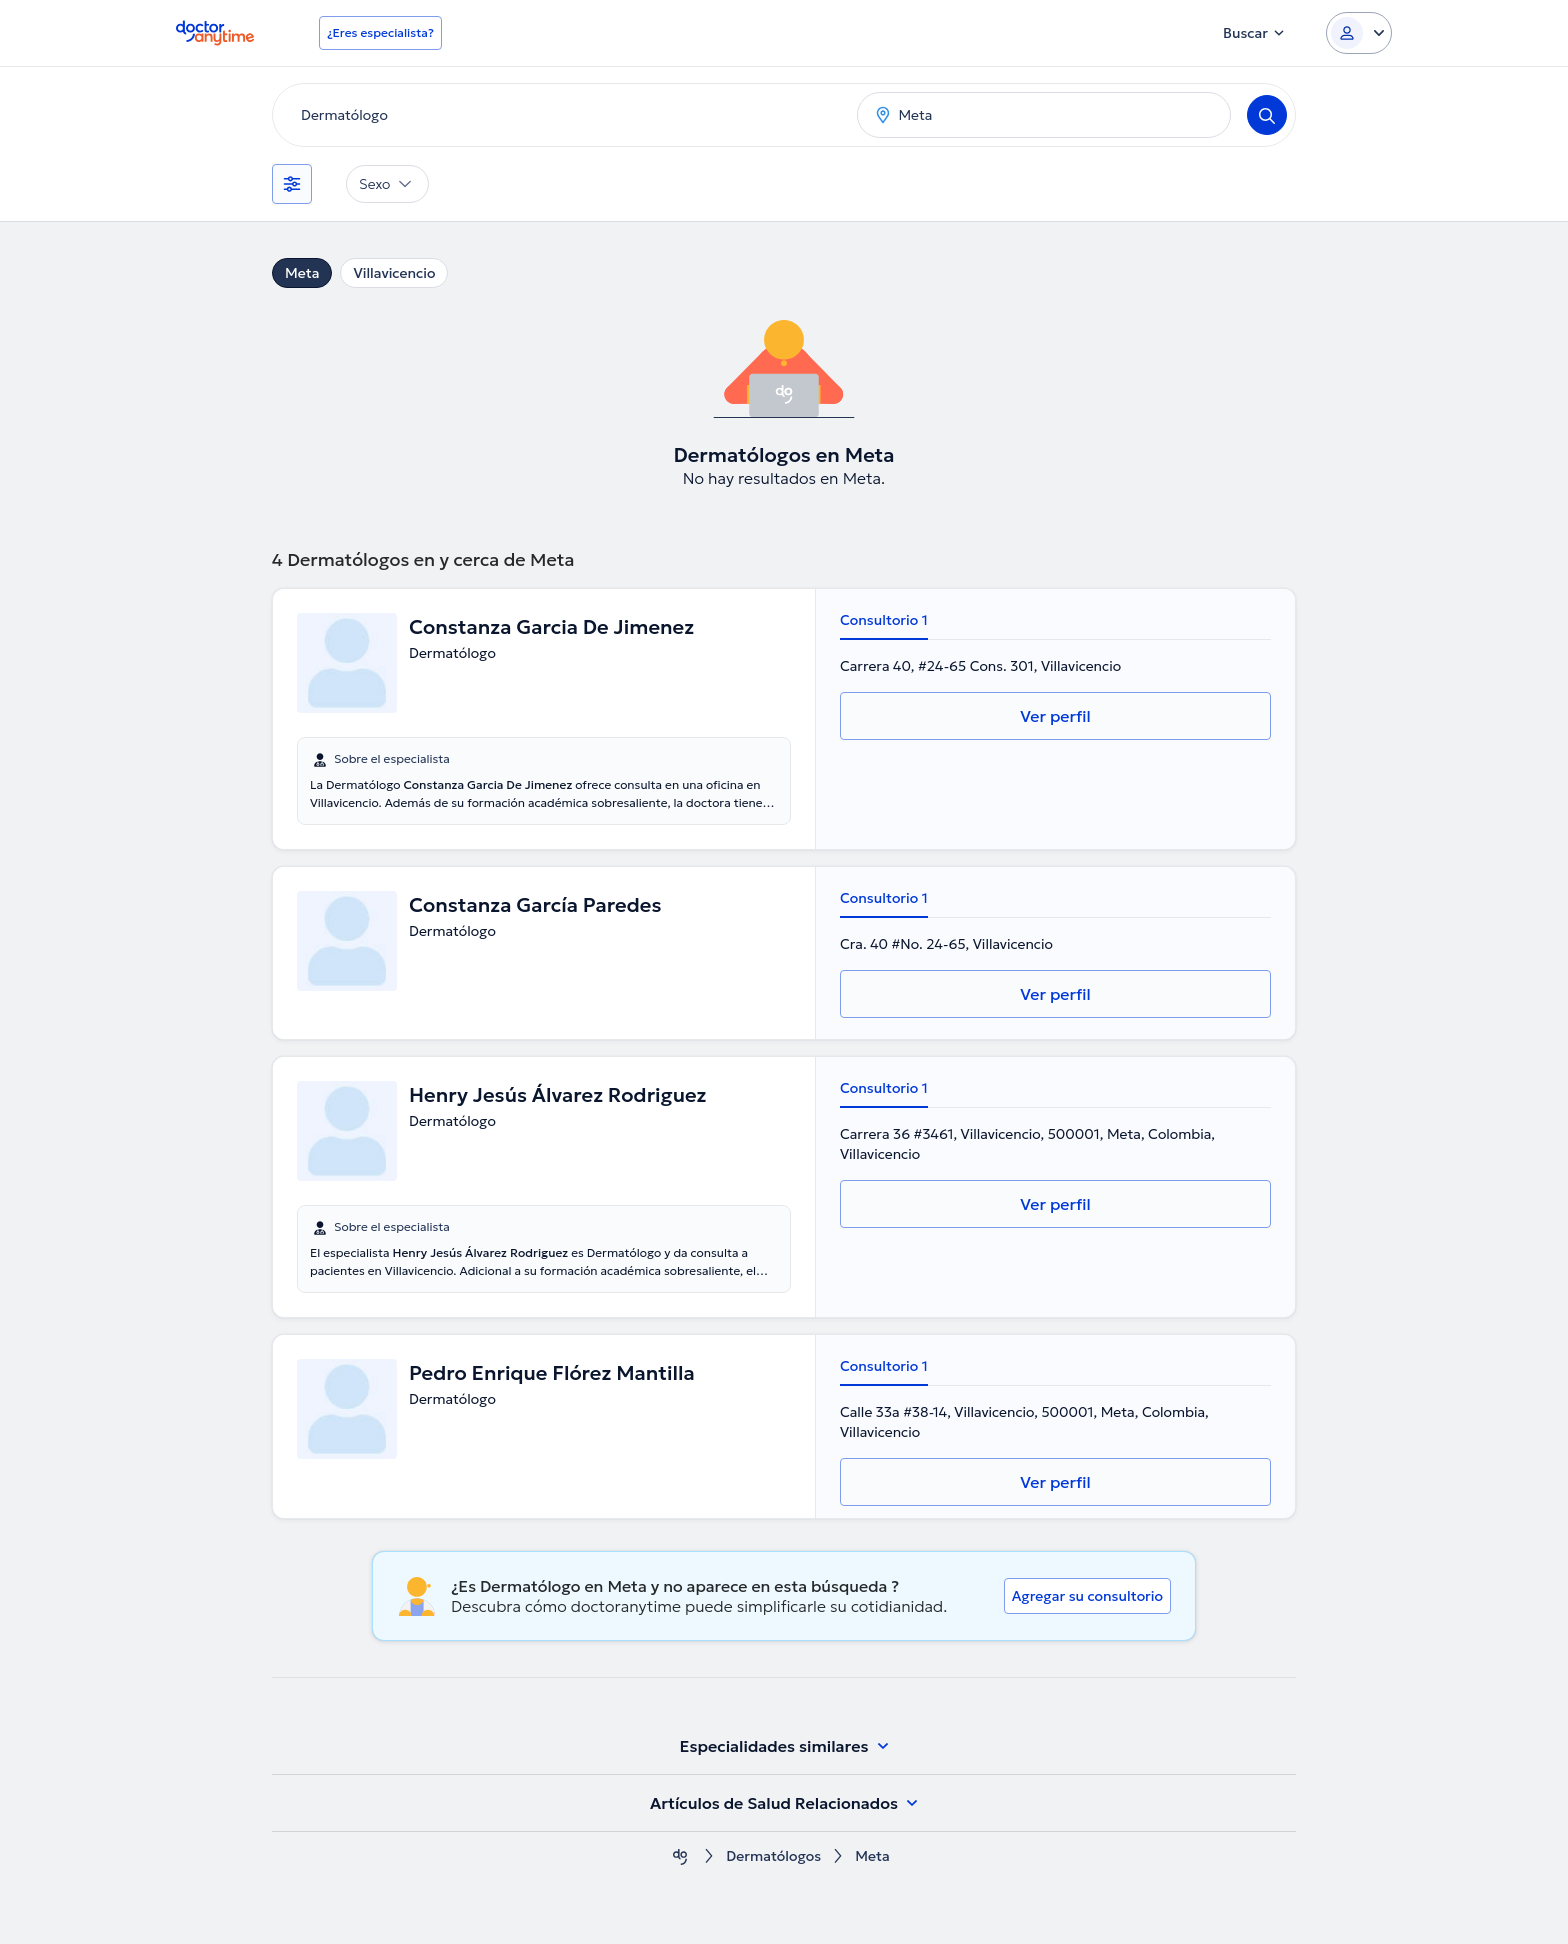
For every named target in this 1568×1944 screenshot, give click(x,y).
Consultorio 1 (884, 620)
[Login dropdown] (1359, 33)
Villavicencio (394, 273)
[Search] (1267, 115)
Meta (302, 273)
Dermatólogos (773, 1856)
